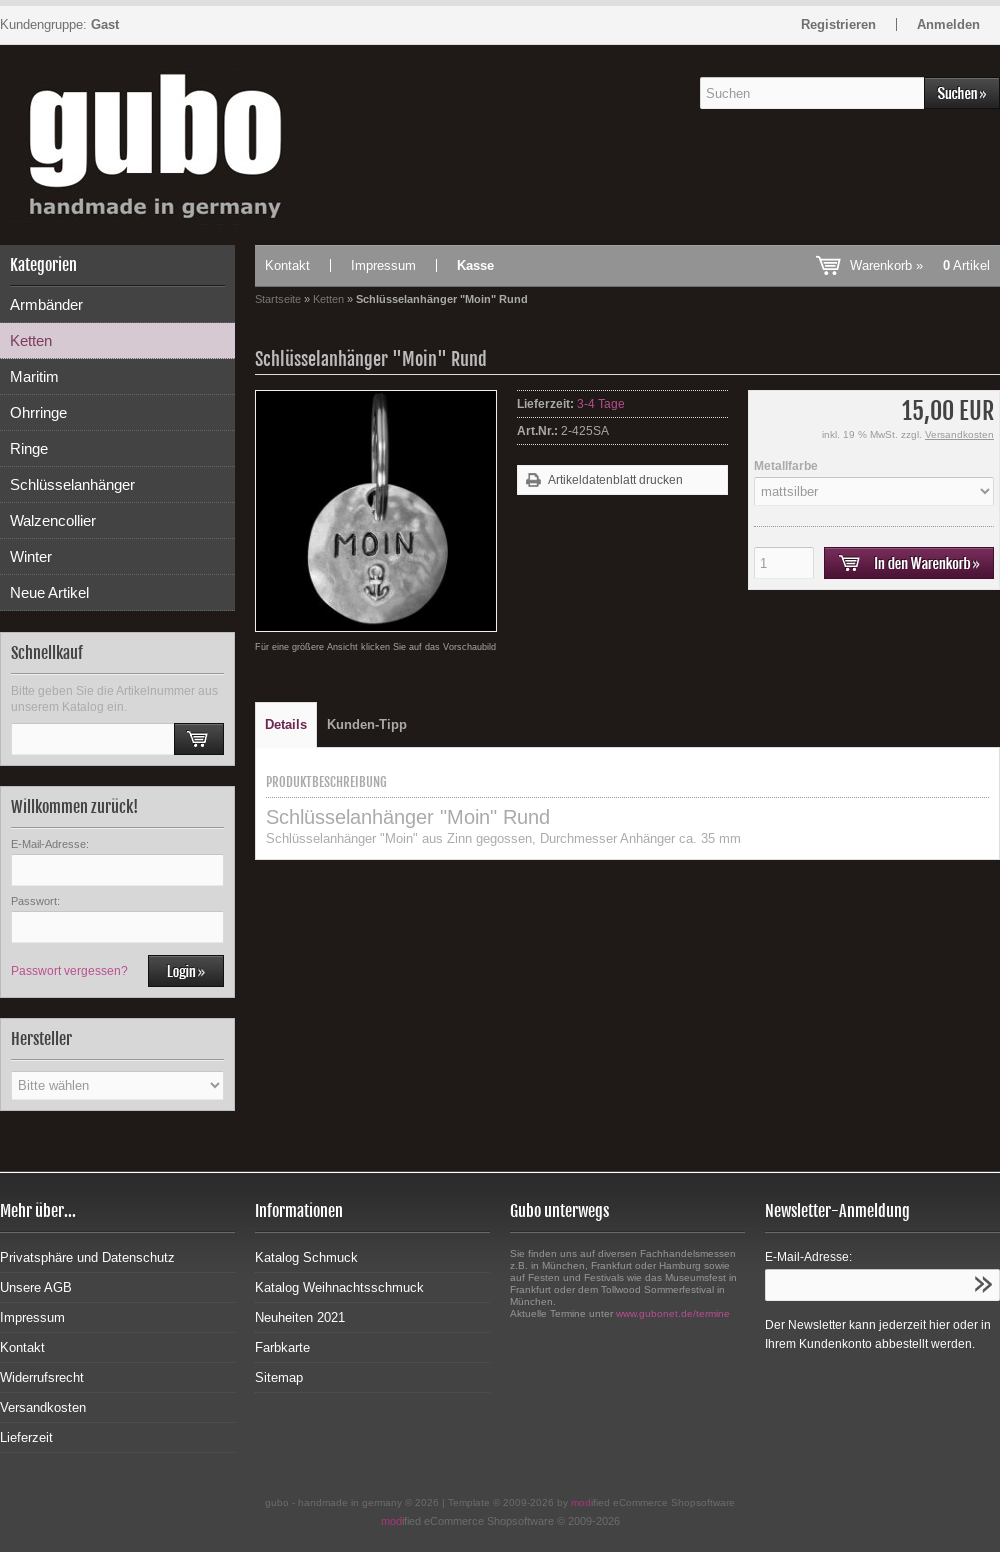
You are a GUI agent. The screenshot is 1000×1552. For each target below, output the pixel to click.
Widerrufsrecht (42, 1377)
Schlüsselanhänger (72, 484)
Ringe (29, 448)
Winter (31, 556)
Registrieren (838, 24)
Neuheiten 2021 (300, 1317)
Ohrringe (38, 412)
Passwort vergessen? (69, 971)
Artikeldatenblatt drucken (615, 480)
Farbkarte (282, 1347)
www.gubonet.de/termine (673, 1313)
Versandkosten (959, 434)
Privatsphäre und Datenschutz (87, 1257)
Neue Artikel (49, 592)
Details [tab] (286, 724)
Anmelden (948, 24)
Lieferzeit (26, 1437)
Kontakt (287, 265)
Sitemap (279, 1377)
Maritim (34, 376)
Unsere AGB (36, 1287)
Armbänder (46, 304)
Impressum (383, 265)
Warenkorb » (920, 265)
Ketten (31, 340)
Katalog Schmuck (306, 1257)
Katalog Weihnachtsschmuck (339, 1287)
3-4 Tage (601, 404)
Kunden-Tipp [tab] (367, 724)
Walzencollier (53, 520)
